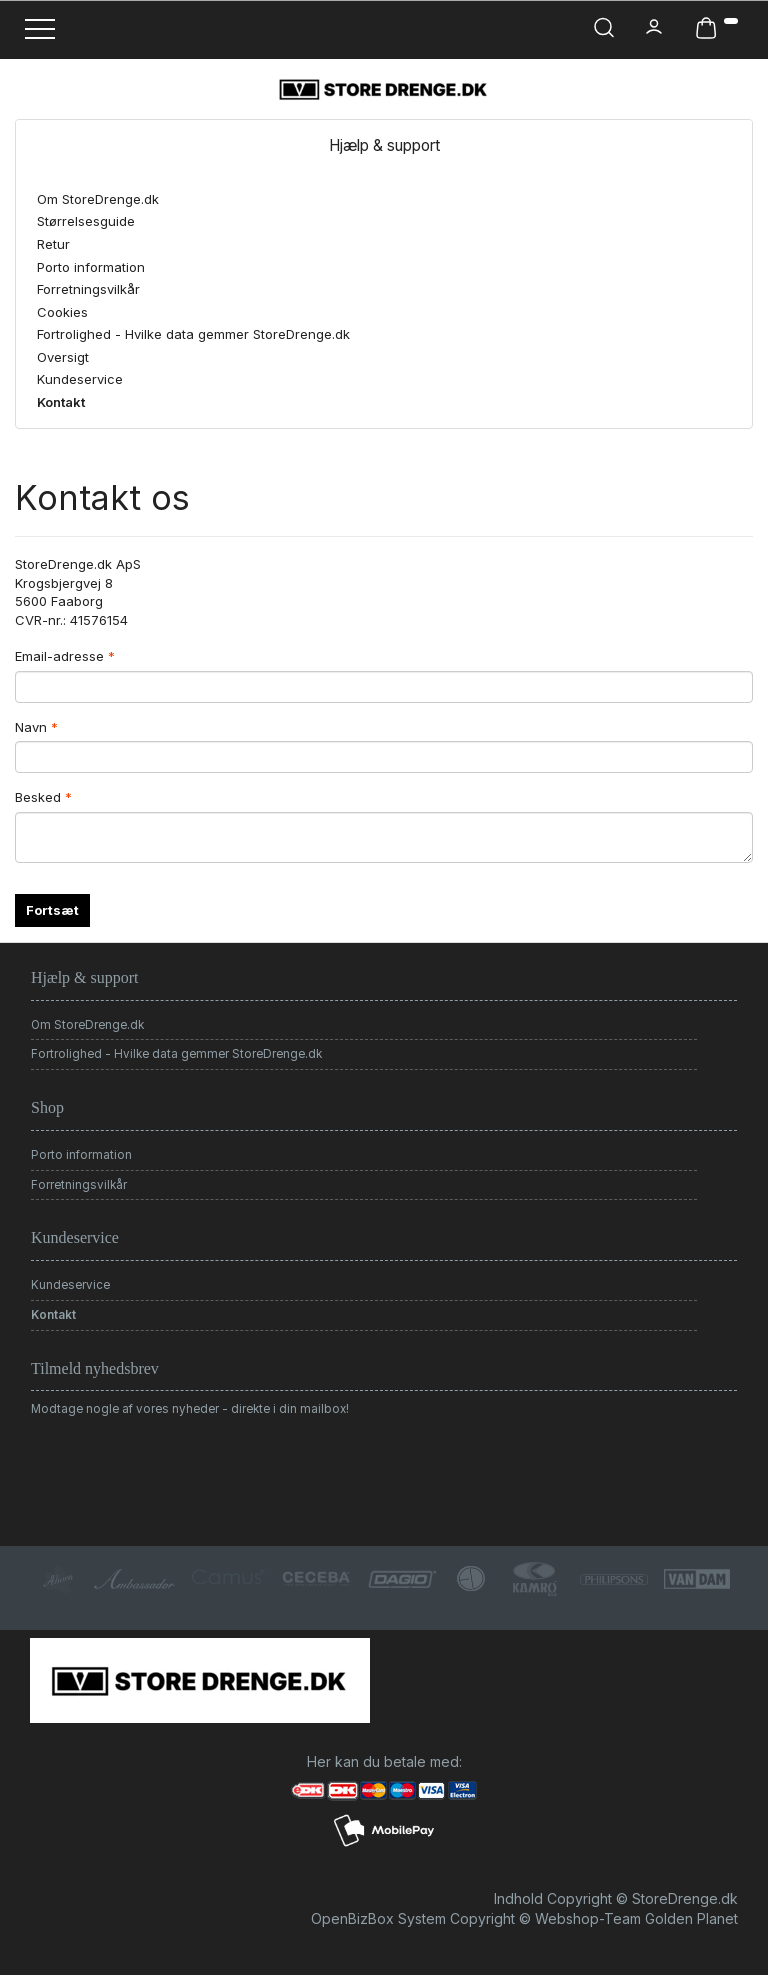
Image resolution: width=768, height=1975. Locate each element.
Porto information (91, 267)
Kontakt (61, 402)
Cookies (62, 312)
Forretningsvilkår (88, 289)
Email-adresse (59, 656)
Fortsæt (52, 910)
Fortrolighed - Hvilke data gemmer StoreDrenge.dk (193, 334)
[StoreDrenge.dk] (384, 89)
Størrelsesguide (86, 221)
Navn (31, 727)
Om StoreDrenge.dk (98, 199)
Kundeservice (80, 379)
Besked (38, 797)
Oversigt (63, 357)
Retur (53, 244)
